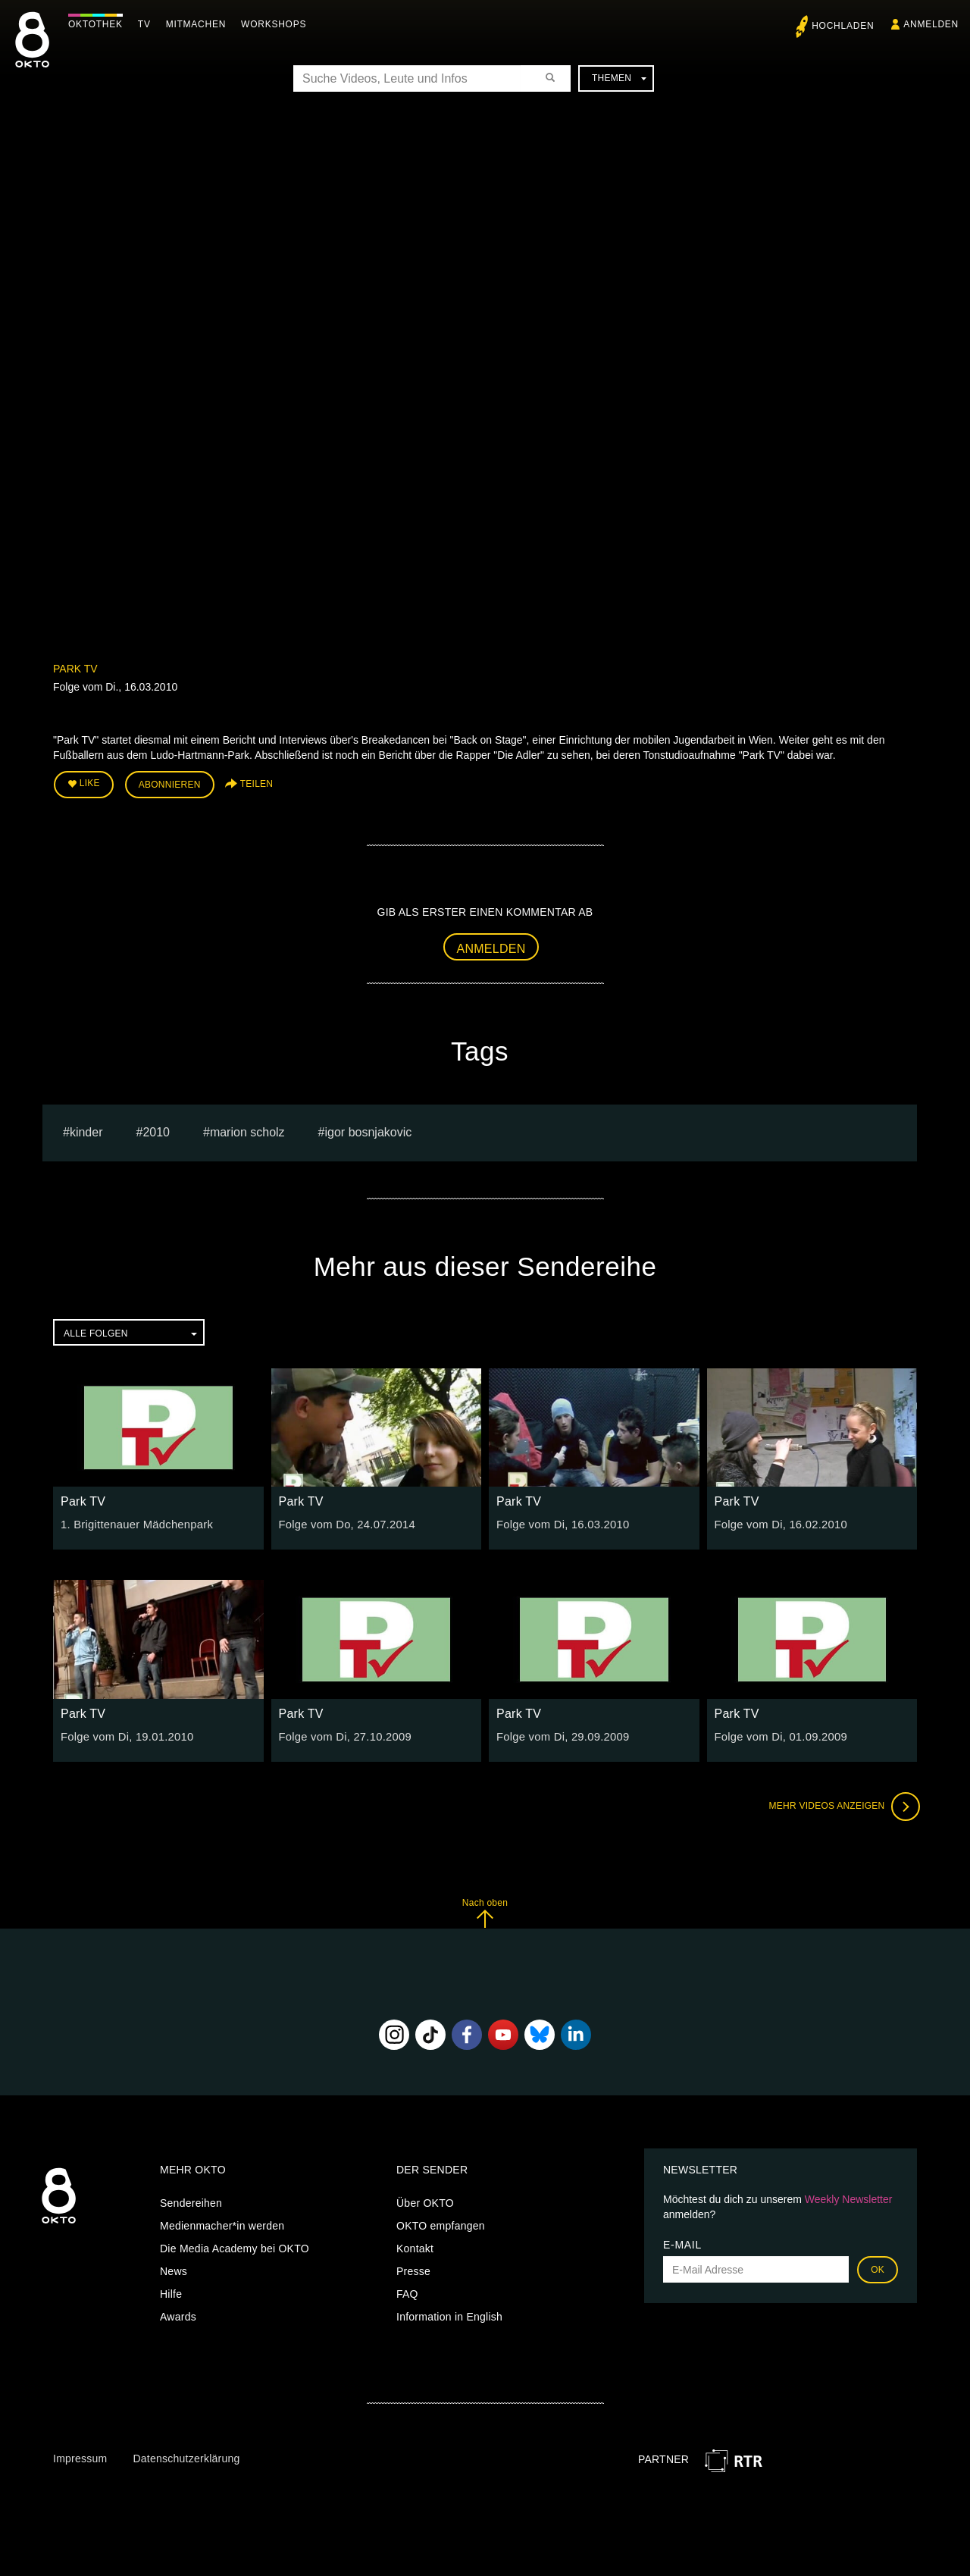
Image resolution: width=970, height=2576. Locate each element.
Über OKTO (425, 2201)
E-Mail (682, 2242)
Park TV (75, 669)
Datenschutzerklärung (186, 2455)
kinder (86, 1129)
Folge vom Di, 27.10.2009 (342, 1734)
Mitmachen (200, 24)
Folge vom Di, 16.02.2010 (777, 1522)
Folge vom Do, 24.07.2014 (343, 1522)
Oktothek (99, 24)
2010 (156, 1129)
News (173, 2269)
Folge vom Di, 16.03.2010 (559, 1522)
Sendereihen (191, 2201)
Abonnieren (170, 784)
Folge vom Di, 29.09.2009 (559, 1734)
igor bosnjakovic (368, 1129)
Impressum (80, 2455)
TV (148, 24)
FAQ (407, 2292)
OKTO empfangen (440, 2223)
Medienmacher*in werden (222, 2223)
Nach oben (485, 1910)
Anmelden (491, 946)
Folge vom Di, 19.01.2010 (123, 1734)
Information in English (449, 2314)
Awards (178, 2314)
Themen (619, 78)
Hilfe (171, 2292)
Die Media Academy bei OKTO (234, 2246)
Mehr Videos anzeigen (841, 1803)
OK (877, 2267)
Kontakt (414, 2246)
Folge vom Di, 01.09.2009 (777, 1734)
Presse (413, 2269)
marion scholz (247, 1129)
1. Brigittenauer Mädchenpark (133, 1522)
